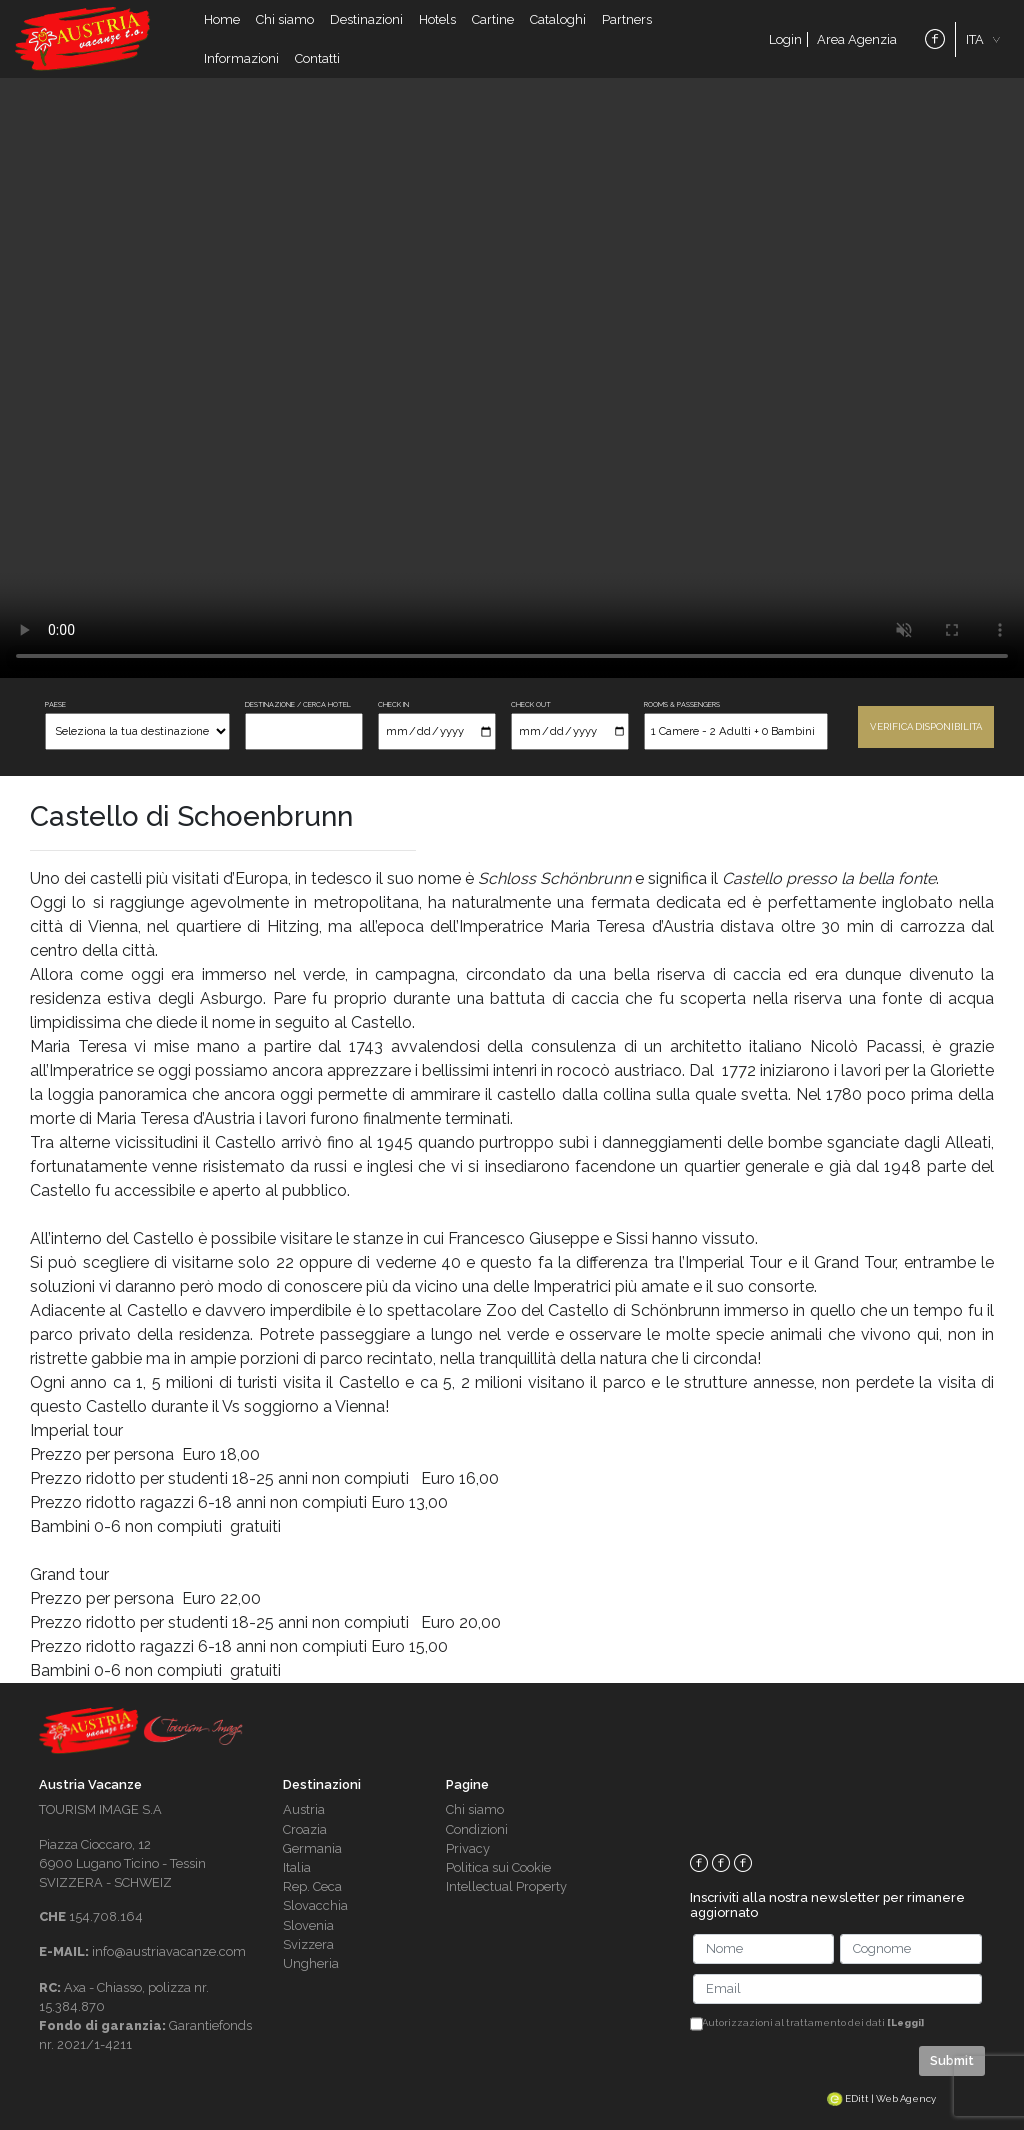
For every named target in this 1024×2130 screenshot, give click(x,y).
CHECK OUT (531, 704)
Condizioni (477, 1829)
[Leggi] (905, 2022)
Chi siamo (285, 19)
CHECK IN (393, 704)
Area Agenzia (857, 39)
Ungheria (311, 1963)
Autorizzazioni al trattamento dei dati (813, 2022)
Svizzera (308, 1944)
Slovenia (308, 1925)
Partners (627, 19)
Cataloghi (558, 19)
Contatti (317, 58)
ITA (975, 39)
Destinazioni (366, 19)
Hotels (437, 19)
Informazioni (241, 58)
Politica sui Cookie (498, 1867)
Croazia (305, 1829)
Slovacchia (315, 1905)
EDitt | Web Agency (881, 2098)
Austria (304, 1809)
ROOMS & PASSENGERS (682, 704)
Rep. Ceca (312, 1886)
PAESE (55, 704)
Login (785, 39)
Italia (297, 1867)
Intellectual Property (506, 1886)
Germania (312, 1848)
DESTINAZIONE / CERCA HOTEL (298, 704)
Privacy (468, 1848)
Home (222, 19)
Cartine (493, 19)
